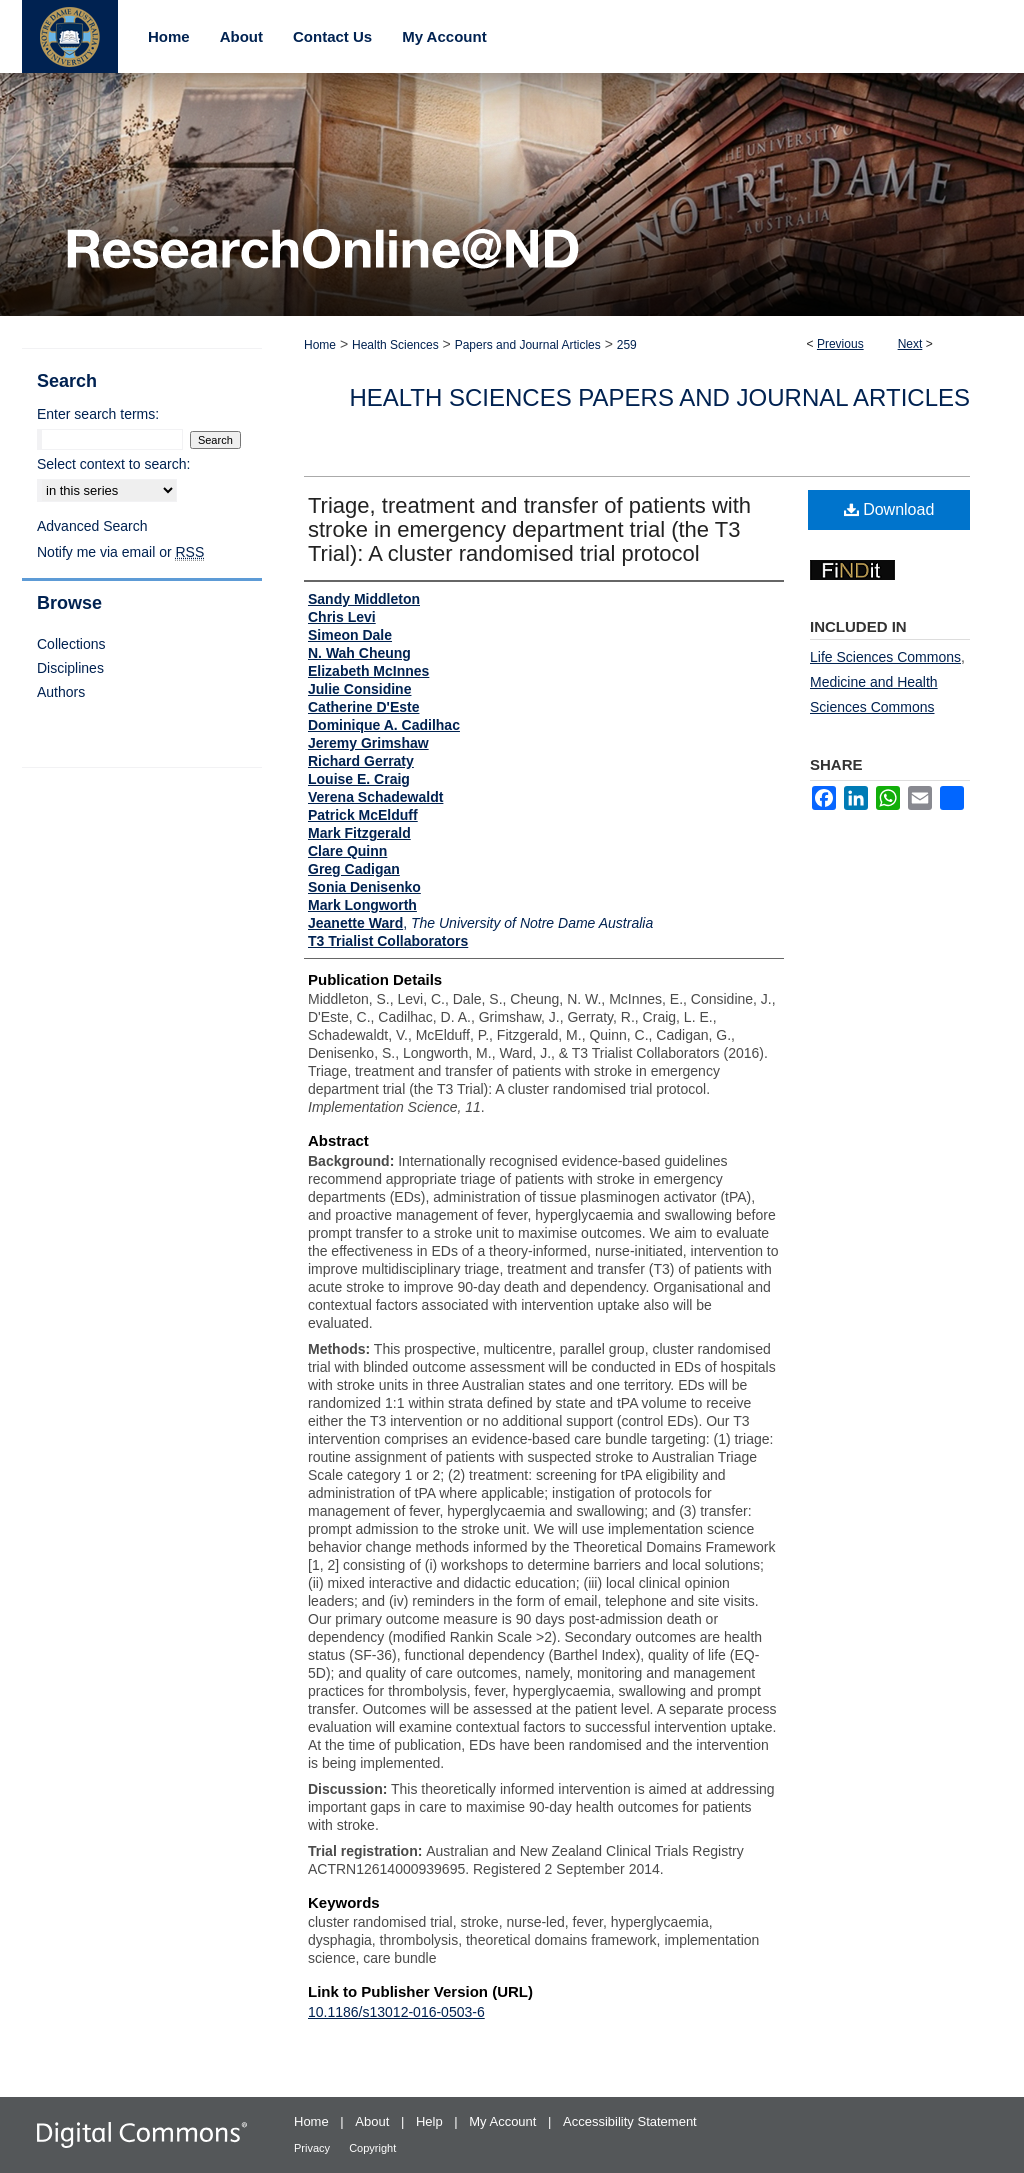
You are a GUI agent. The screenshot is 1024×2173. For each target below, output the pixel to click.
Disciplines (70, 668)
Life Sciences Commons (885, 657)
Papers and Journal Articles (528, 345)
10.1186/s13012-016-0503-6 (396, 2012)
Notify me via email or (120, 552)
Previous (840, 344)
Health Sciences (395, 345)
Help (431, 2121)
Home (320, 345)
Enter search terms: (98, 414)
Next (910, 344)
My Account (504, 2121)
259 (627, 345)
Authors (61, 692)
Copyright (372, 2148)
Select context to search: (113, 464)
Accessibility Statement (630, 2121)
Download (889, 509)
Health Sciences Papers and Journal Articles (659, 397)
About (374, 2121)
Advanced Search (92, 526)
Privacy (313, 2148)
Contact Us (332, 36)
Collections (71, 644)
